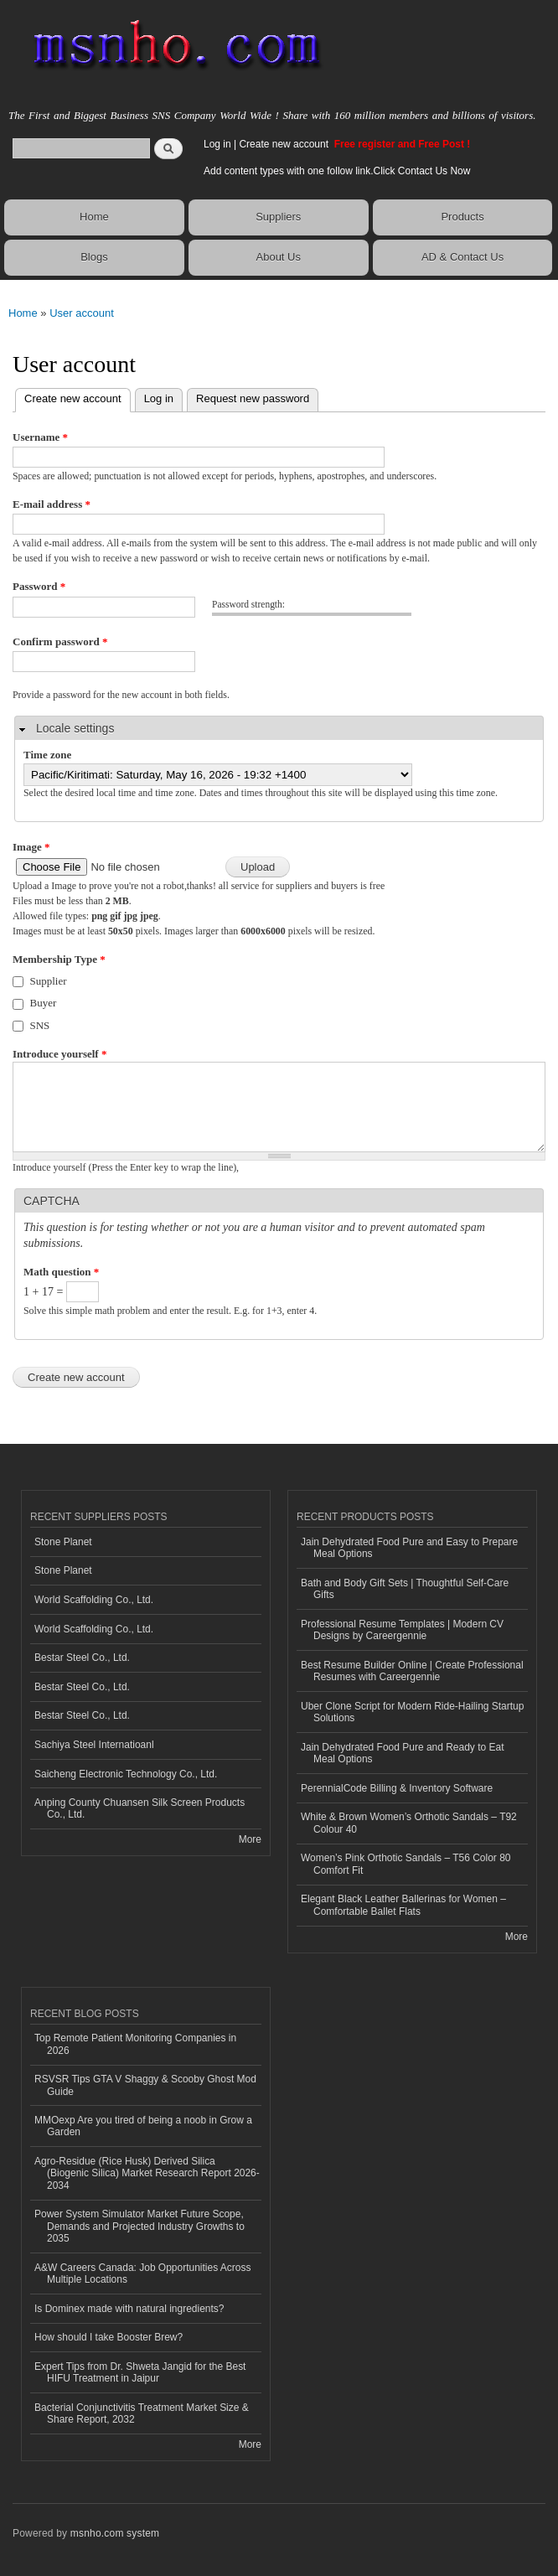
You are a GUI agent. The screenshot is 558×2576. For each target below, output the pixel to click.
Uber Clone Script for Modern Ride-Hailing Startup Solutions (412, 1712)
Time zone (47, 754)
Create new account (285, 144)
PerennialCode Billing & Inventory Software (397, 1788)
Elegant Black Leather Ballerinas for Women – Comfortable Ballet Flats (403, 1904)
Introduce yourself (59, 1053)
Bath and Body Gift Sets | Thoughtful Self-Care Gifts (405, 1589)
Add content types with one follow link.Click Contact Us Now (337, 171)
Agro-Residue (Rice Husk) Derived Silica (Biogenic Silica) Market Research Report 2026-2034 (147, 2173)
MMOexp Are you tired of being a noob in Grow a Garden (143, 2126)
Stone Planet (63, 1542)
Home (94, 216)
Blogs (94, 257)
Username (40, 437)
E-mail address (51, 504)
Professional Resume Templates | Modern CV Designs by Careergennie (402, 1630)
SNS (40, 1025)
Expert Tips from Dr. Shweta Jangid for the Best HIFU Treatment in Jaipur (139, 2372)
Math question (61, 1271)
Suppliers (278, 216)
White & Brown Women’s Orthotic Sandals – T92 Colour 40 (409, 1822)
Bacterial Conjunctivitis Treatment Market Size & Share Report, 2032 (141, 2413)
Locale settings (75, 728)
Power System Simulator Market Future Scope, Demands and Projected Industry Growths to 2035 (139, 2226)
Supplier (48, 981)
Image (31, 847)
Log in (217, 144)
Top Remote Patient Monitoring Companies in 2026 (135, 2044)
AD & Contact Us (462, 257)
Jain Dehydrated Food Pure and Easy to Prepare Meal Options (409, 1548)
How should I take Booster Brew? (108, 2337)
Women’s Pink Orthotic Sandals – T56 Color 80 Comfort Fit (405, 1863)
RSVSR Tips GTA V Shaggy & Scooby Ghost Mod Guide (145, 2085)
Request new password (252, 398)
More (250, 1839)
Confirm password (60, 641)
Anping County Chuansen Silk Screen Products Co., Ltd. (139, 1808)
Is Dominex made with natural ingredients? (129, 2309)
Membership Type (59, 959)
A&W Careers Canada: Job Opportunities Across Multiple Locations (142, 2273)
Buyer (43, 1002)
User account (81, 313)
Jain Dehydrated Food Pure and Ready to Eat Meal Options (402, 1753)
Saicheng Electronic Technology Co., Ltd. (125, 1774)
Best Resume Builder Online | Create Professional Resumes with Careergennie (412, 1671)
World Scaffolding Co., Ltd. (93, 1600)
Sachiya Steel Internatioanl (94, 1745)
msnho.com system (114, 2533)
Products (462, 216)
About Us (278, 257)
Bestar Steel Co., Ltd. (82, 1657)
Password (39, 586)
